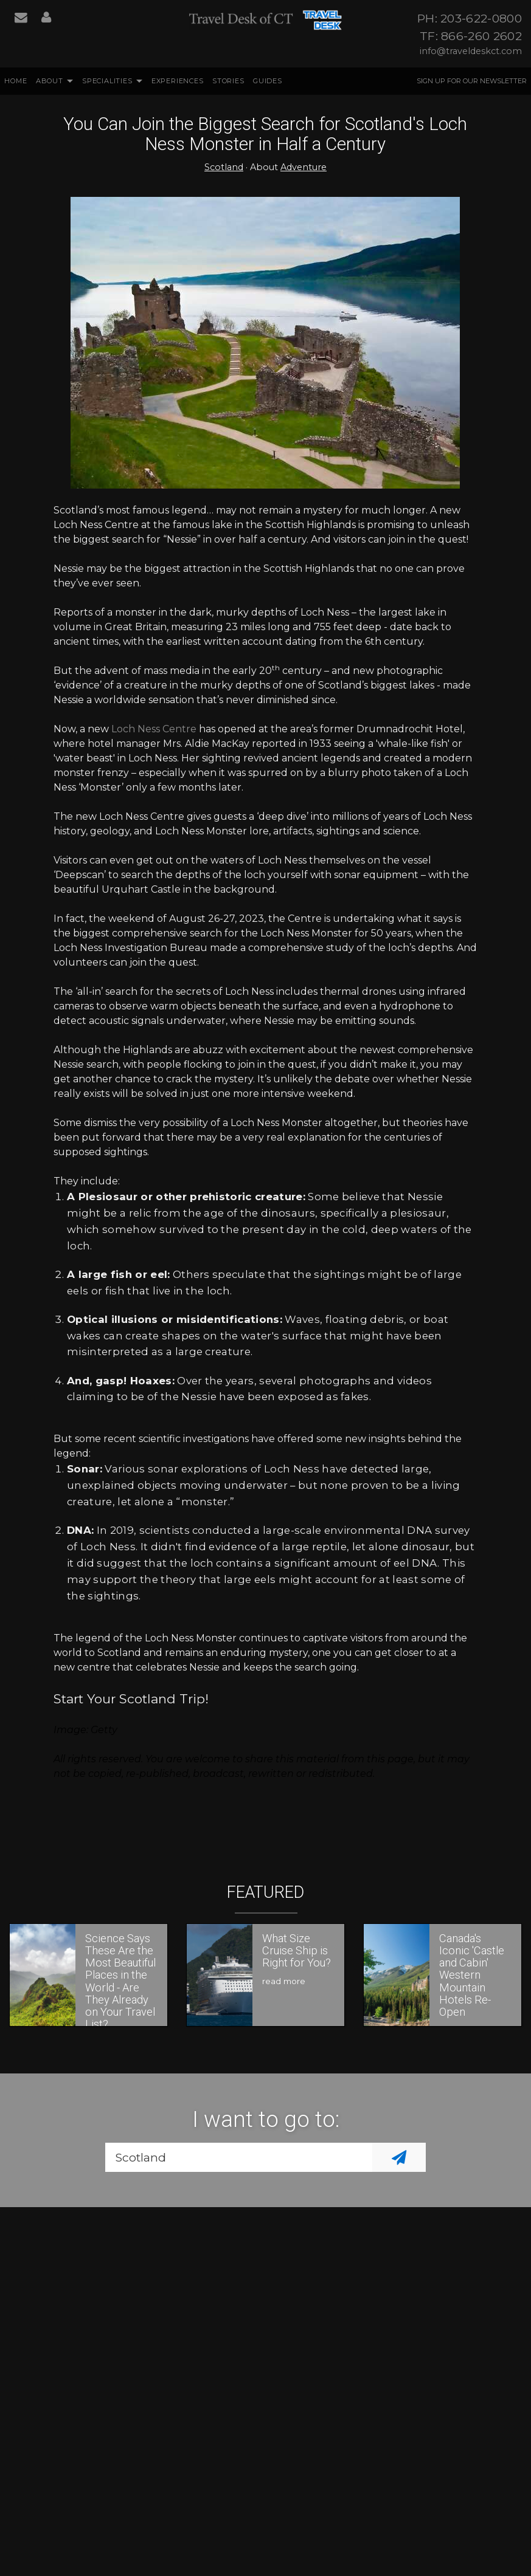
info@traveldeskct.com (471, 51)
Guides (267, 81)
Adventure (303, 167)
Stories (228, 81)
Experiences (177, 81)
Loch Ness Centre (153, 729)
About (49, 81)
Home (15, 81)
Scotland (223, 167)
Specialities (107, 81)
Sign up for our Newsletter (472, 81)
